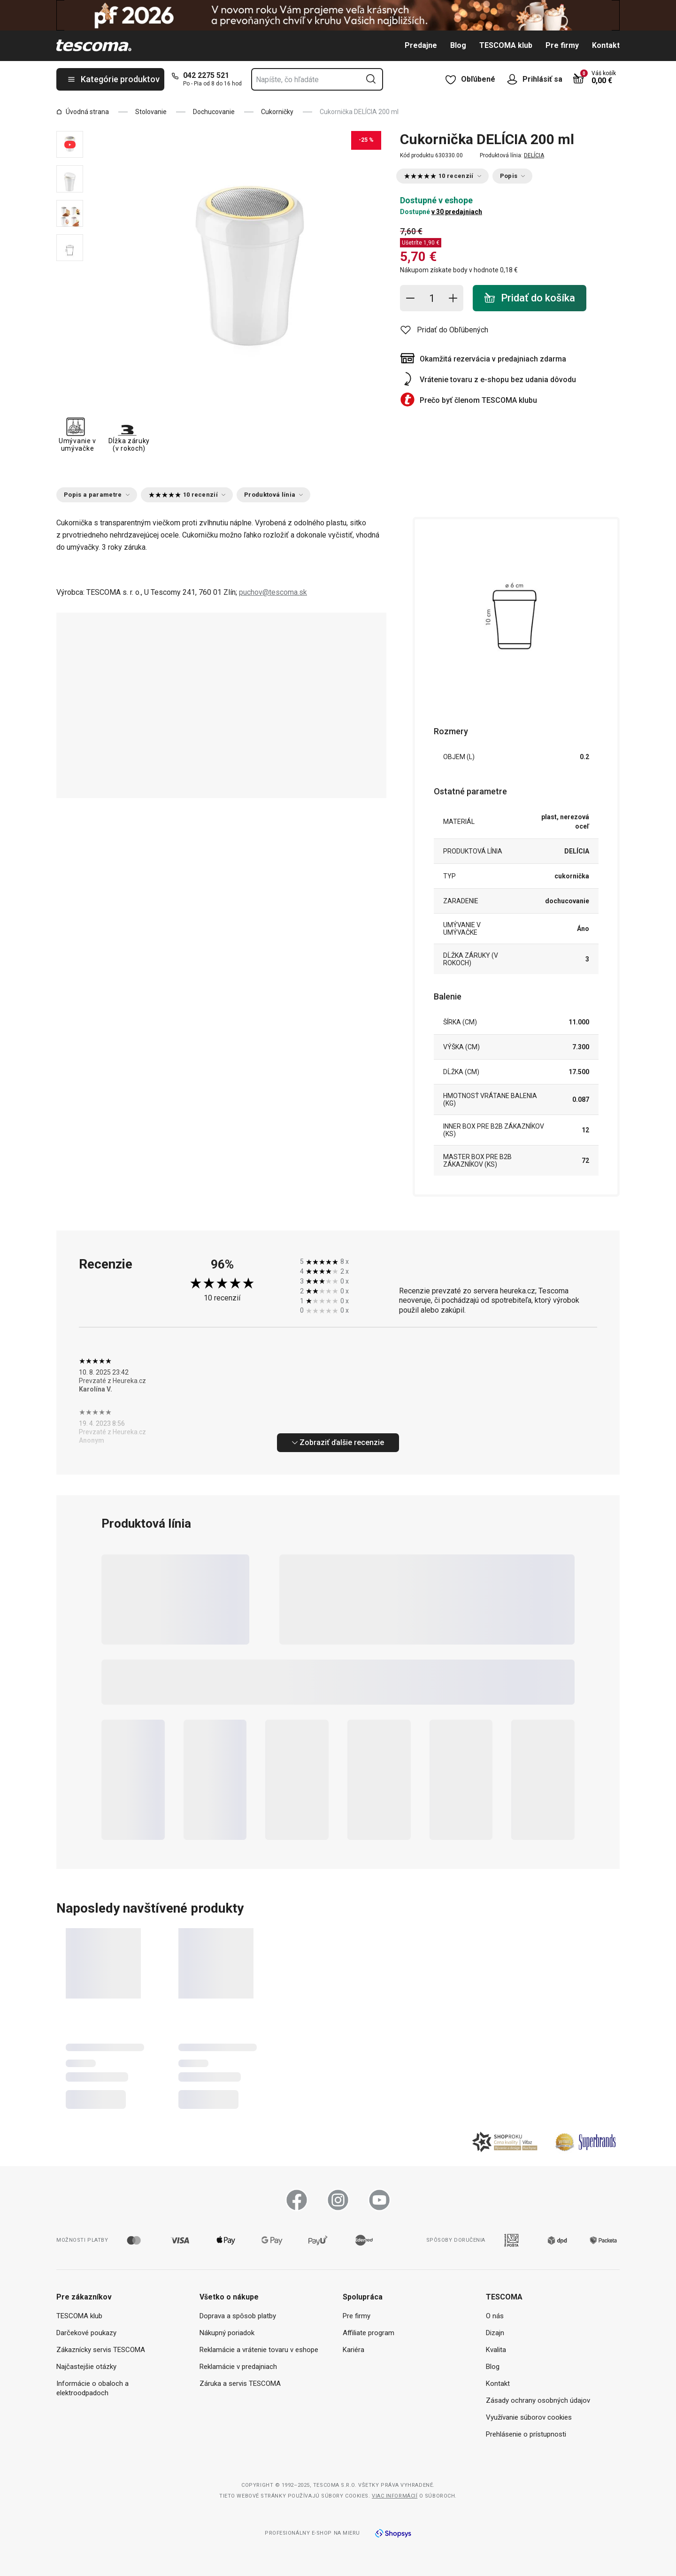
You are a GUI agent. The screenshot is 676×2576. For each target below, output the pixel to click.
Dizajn (495, 2333)
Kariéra (353, 2349)
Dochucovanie (214, 111)
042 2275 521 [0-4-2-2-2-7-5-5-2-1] (206, 75)
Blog (458, 45)
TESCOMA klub (505, 45)
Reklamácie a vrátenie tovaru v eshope (259, 2349)
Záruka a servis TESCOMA (240, 2383)
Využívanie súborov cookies (529, 2417)
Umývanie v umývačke (77, 434)
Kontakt (606, 45)
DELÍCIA (534, 155)
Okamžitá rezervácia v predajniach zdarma (493, 358)
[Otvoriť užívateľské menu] (514, 79)
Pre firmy (562, 45)
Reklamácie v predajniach (238, 2366)
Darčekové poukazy (86, 2333)
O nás (495, 2316)
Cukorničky (277, 111)
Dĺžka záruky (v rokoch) (129, 434)
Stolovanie (151, 111)
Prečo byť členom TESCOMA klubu (478, 400)
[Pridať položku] (453, 298)
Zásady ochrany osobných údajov (538, 2400)
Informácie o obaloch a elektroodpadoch (92, 2388)
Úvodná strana (82, 111)
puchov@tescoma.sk (273, 592)
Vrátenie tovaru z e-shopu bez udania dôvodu (498, 379)
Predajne (421, 45)
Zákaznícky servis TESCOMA (100, 2349)
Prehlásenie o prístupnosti (526, 2434)
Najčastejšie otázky (86, 2366)
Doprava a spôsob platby (238, 2316)
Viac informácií (394, 2496)
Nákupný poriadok (227, 2333)
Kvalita (496, 2349)
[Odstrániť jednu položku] (410, 298)
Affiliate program (368, 2333)
